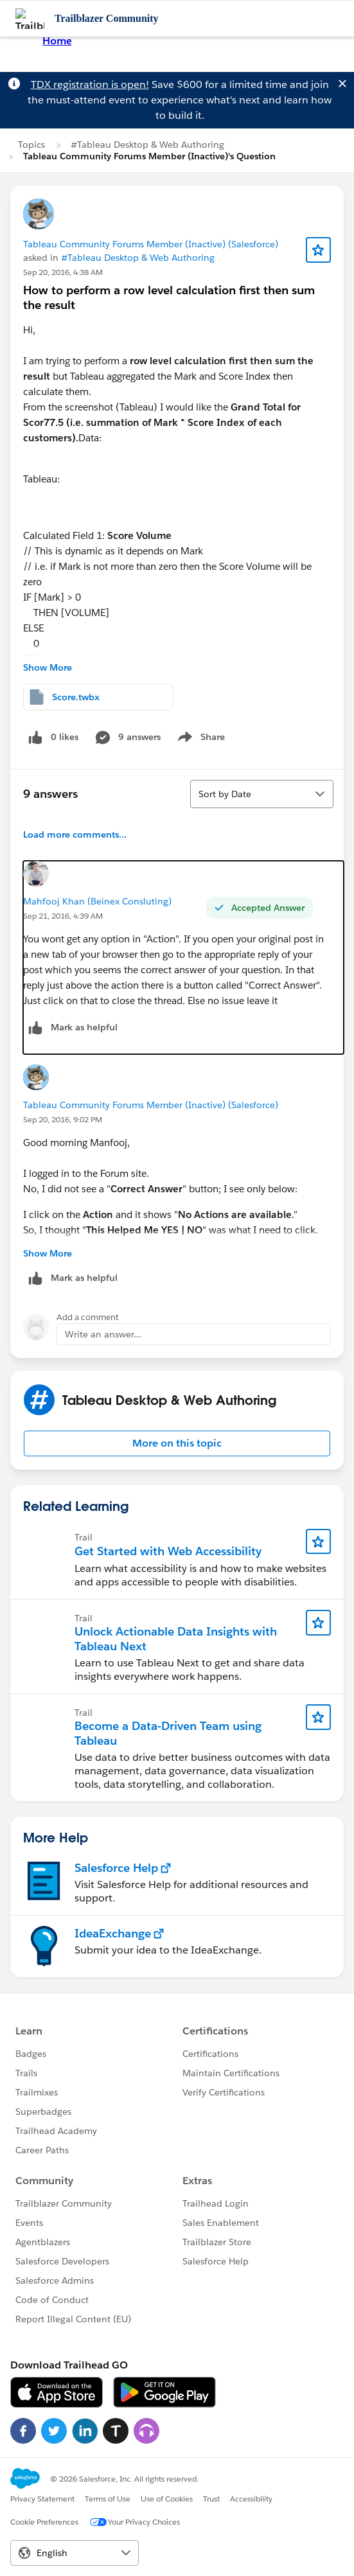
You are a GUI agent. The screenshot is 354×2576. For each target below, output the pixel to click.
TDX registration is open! (90, 84)
